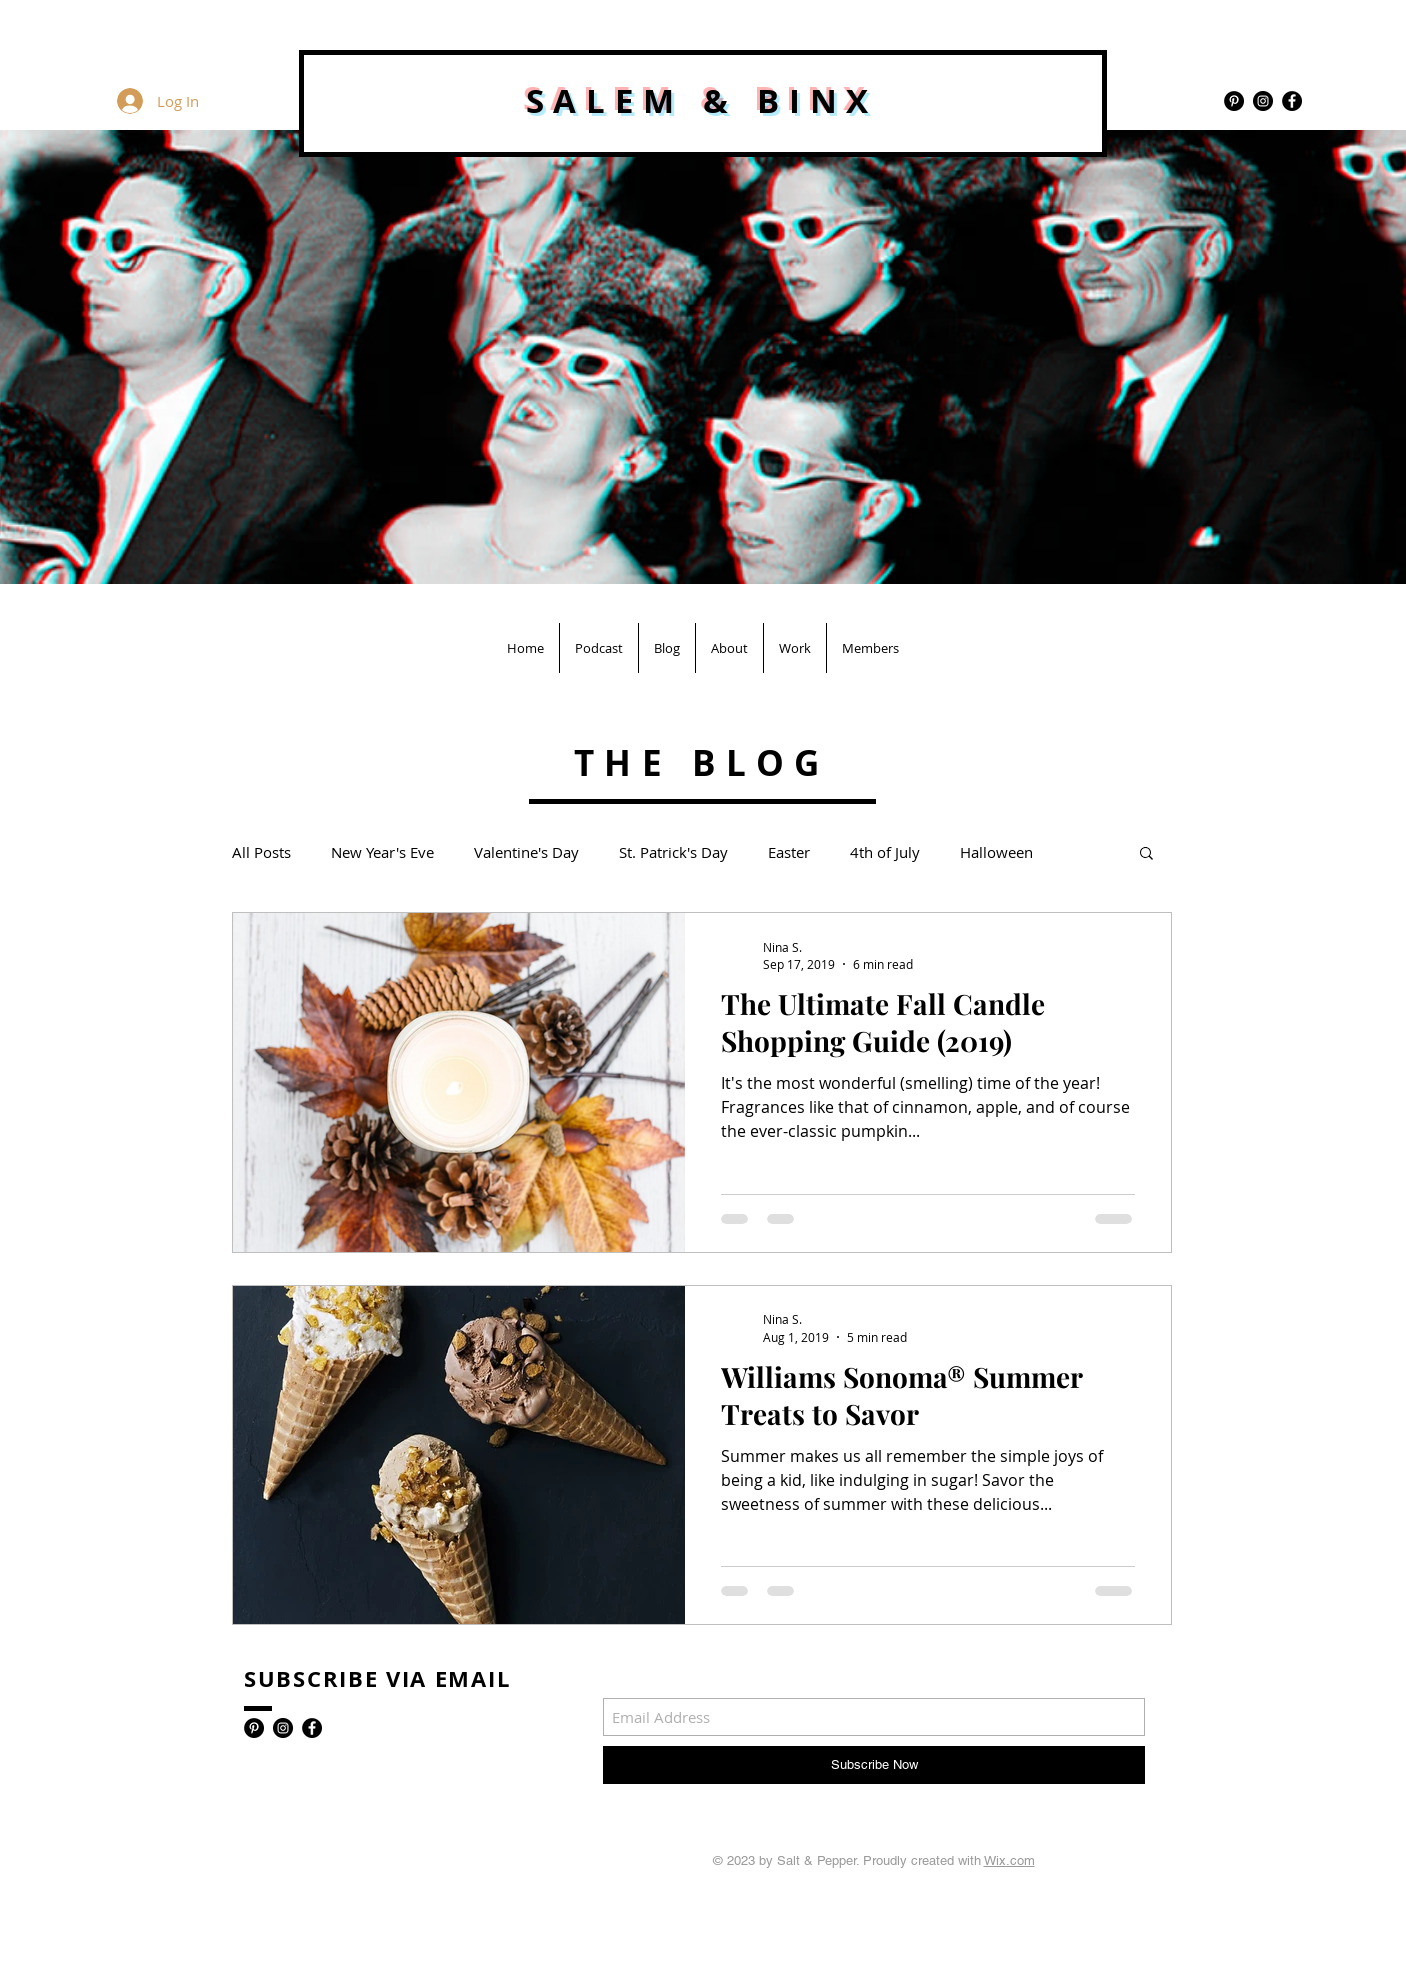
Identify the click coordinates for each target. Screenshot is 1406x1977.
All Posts (261, 852)
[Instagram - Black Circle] (1263, 101)
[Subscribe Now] (874, 1765)
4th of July (885, 852)
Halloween (996, 852)
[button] (1146, 854)
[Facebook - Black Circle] (1292, 101)
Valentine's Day (526, 852)
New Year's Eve (382, 852)
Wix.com (1009, 1860)
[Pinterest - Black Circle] (1234, 101)
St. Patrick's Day (673, 852)
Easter (789, 852)
